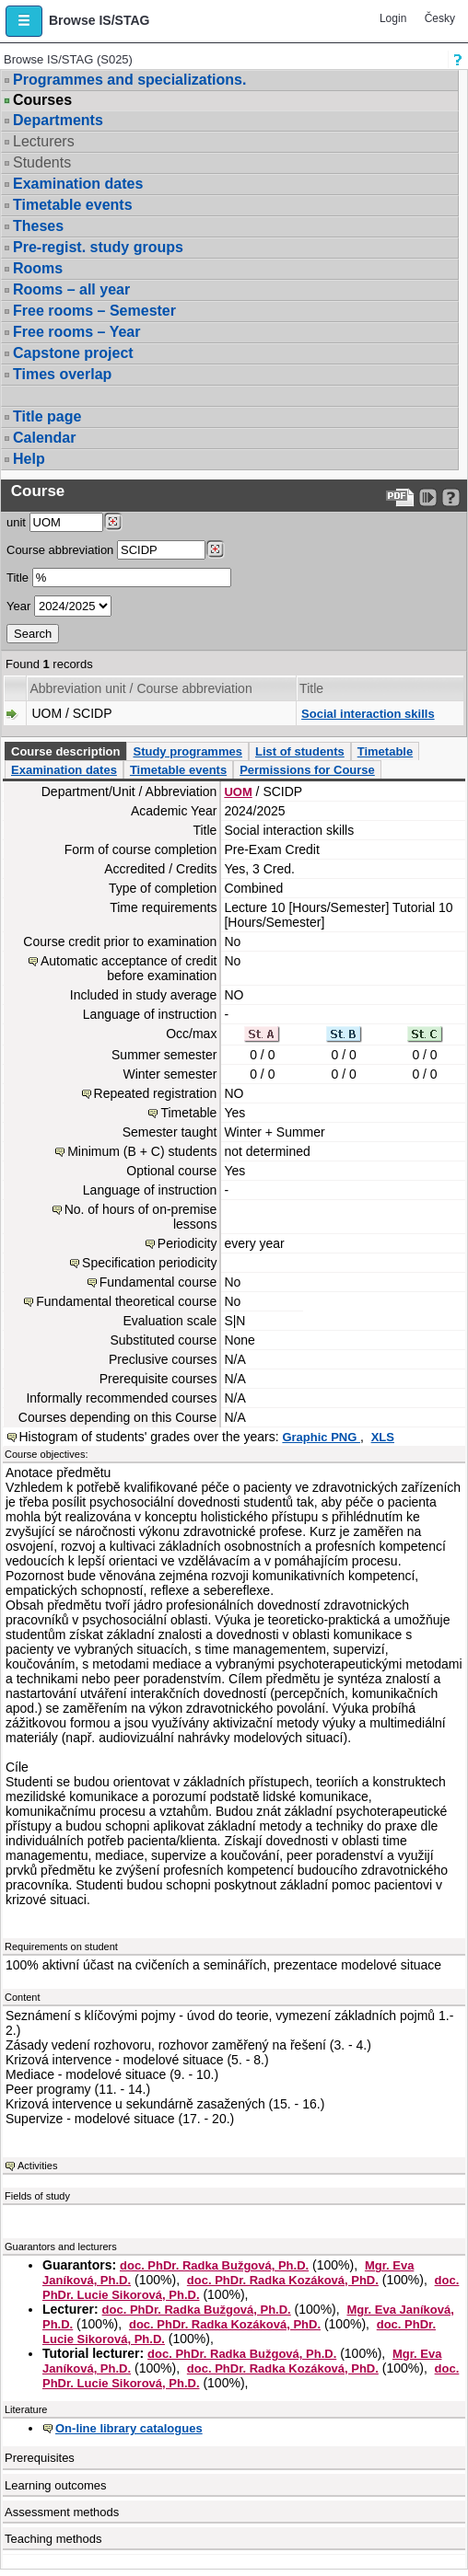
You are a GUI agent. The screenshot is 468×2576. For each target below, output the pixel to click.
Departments (58, 120)
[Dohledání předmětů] (215, 549)
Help (29, 459)
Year (18, 606)
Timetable (385, 751)
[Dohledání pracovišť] (113, 522)
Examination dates (78, 183)
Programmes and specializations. (129, 79)
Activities (37, 2165)
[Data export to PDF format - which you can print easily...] (400, 497)
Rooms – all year (71, 289)
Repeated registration (155, 1093)
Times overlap (62, 374)
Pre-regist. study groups (98, 247)
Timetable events (73, 205)
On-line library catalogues (129, 2428)
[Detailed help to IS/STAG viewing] (451, 497)
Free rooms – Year (76, 332)
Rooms (38, 268)
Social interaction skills (368, 714)
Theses (38, 226)
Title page (47, 416)
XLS (382, 1437)
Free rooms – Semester (94, 310)
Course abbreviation (59, 550)
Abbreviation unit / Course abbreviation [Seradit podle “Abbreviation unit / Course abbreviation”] (140, 688)
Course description (65, 751)
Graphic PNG (321, 1437)
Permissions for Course (307, 770)
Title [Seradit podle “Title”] (311, 688)
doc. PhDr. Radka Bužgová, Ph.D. (214, 2265)
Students (42, 162)
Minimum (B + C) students (141, 1151)
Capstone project (73, 353)
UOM (238, 792)
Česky (440, 18)
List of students (300, 751)
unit (16, 522)
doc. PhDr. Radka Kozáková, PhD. (283, 2280)
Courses (42, 100)
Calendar (44, 437)
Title (17, 577)
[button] (24, 21)
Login (393, 18)
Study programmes (187, 751)
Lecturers (44, 141)
